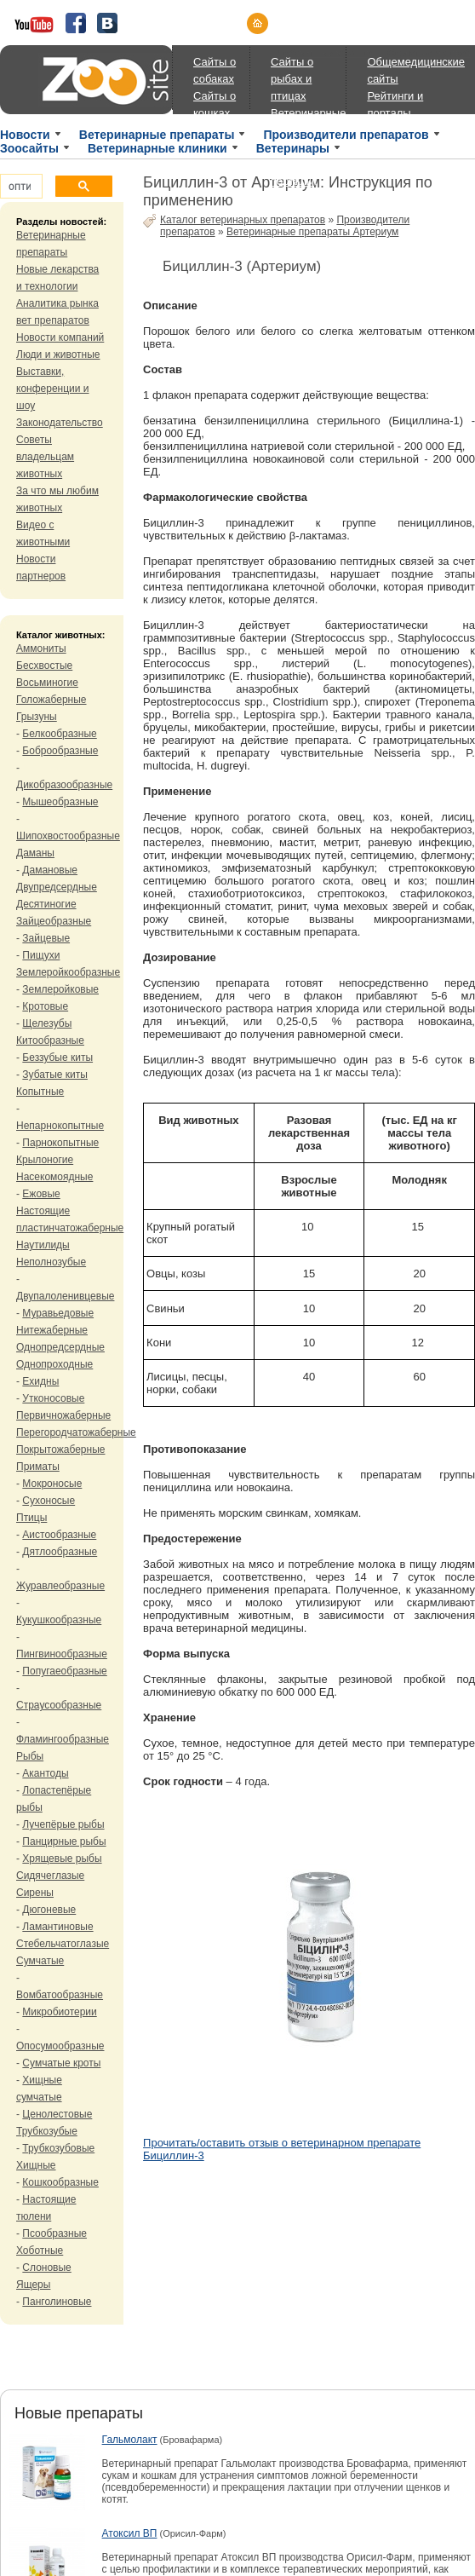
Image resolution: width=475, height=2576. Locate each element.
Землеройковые (60, 989)
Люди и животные (58, 354)
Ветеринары (292, 148)
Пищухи (41, 955)
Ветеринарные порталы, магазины (308, 181)
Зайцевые (46, 938)
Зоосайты (29, 148)
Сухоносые (48, 1501)
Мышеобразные (60, 802)
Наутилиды (43, 1245)
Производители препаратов (345, 134)
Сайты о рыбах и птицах (292, 78)
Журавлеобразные (60, 1586)
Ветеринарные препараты (157, 134)
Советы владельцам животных (45, 457)
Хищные (36, 2165)
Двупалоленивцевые (65, 1296)
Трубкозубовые (58, 2148)
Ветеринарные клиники (157, 148)
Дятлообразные (59, 1552)
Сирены (35, 1893)
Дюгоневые (49, 1910)
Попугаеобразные (64, 1671)
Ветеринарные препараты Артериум (312, 232)
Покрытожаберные (60, 1449)
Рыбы (29, 1756)
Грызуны (36, 717)
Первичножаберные (63, 1415)
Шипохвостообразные (68, 836)
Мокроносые (52, 1484)
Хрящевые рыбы (61, 1858)
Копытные (40, 1092)
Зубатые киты (55, 1075)
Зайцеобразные (53, 921)
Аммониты (41, 648)
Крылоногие (44, 1160)
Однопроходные (54, 1364)
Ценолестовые (57, 2114)
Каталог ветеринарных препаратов (242, 220)
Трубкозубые (46, 2131)
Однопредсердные (60, 1347)
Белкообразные (59, 734)
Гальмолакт (129, 2440)
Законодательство (59, 423)
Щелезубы (47, 1023)
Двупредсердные (56, 887)
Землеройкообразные (68, 972)
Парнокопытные (60, 1143)
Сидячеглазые (50, 1876)
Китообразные (50, 1040)
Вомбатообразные (59, 1995)
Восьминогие (47, 683)
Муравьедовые (58, 1313)
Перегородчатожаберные (76, 1432)
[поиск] (20, 186)
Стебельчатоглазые (62, 1944)
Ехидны (40, 1381)
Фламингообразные (62, 1739)
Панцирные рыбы (64, 1841)
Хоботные (39, 2250)
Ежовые (41, 1194)
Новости (25, 134)
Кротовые (45, 1006)
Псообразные (54, 2233)
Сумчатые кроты (61, 2063)
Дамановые (49, 870)
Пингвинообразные (61, 1654)
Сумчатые (40, 1961)
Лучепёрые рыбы (63, 1824)
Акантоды (45, 1773)
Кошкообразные (60, 2182)
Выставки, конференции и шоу (52, 389)
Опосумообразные (60, 2046)
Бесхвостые (44, 665)
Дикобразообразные (64, 785)
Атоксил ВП (129, 2533)
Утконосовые (53, 1398)
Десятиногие (46, 904)
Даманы (35, 853)
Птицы (31, 1518)
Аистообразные (59, 1535)
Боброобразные (60, 751)
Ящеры (33, 2285)
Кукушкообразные (58, 1620)
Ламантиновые (57, 1927)
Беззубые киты (57, 1057)
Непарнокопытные (60, 1126)
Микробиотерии (59, 2012)
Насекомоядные (54, 1177)
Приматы (38, 1466)
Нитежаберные (52, 1330)
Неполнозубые (51, 1262)
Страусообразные (58, 1705)
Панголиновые (56, 2302)
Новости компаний (60, 337)
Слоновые (46, 2267)
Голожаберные (51, 700)
